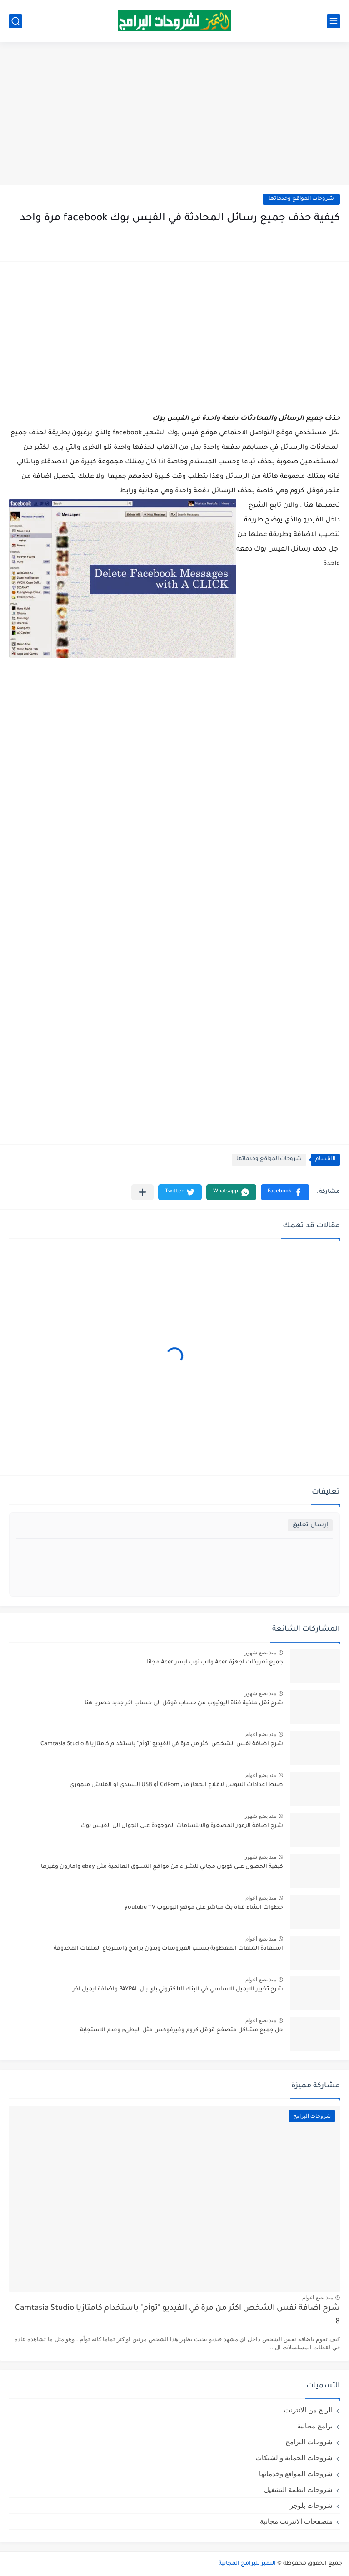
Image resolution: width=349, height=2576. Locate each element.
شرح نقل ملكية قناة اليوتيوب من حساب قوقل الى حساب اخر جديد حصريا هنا (184, 1703)
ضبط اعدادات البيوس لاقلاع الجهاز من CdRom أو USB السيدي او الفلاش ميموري (176, 1785)
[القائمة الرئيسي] (333, 21)
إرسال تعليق (310, 1525)
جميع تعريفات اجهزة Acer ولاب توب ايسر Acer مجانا (214, 1662)
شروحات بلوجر (311, 2505)
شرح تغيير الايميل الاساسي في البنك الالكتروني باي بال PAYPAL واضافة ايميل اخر (178, 1989)
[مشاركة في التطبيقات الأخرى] (142, 1192)
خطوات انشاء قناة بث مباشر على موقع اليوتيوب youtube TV (204, 1908)
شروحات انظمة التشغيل (298, 2489)
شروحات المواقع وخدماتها (301, 199)
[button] (285, 1192)
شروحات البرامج (309, 2442)
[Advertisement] (174, 114)
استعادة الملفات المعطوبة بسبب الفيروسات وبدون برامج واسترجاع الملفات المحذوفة (168, 1949)
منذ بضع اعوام (260, 1734)
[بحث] (15, 21)
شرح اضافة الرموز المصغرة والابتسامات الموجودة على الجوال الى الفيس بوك (181, 1826)
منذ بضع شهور (260, 1652)
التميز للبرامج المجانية (247, 2564)
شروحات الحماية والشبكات (294, 2458)
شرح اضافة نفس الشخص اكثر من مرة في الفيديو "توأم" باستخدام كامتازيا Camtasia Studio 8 (161, 1744)
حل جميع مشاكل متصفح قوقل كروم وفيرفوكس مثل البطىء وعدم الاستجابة (181, 2030)
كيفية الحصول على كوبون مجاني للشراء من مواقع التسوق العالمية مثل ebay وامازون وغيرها (162, 1867)
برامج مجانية (315, 2426)
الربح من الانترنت (308, 2410)
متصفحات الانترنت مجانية (296, 2521)
